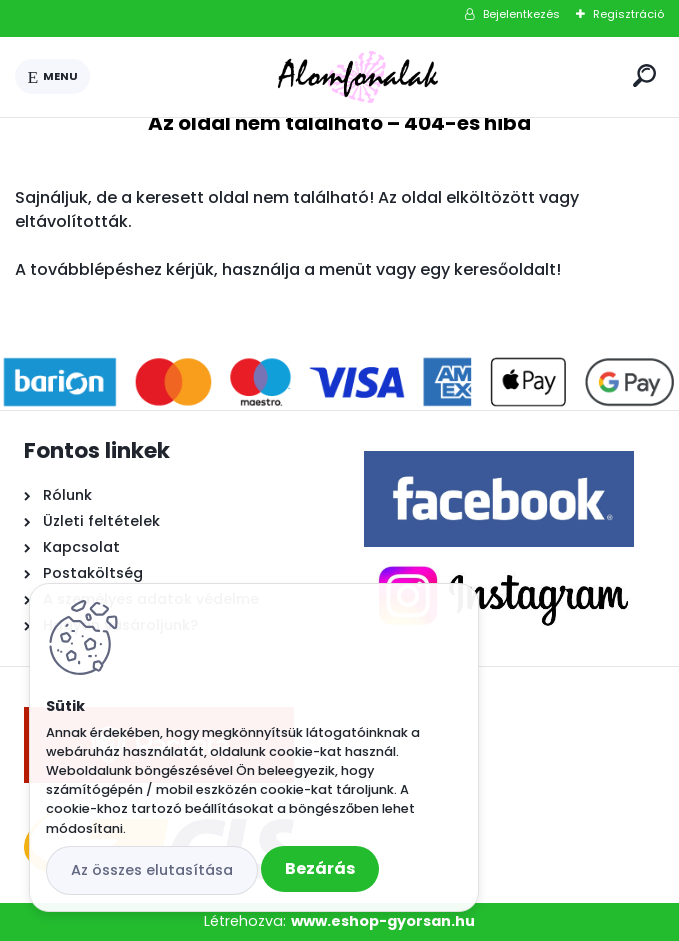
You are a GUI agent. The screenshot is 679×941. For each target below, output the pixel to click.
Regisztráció (628, 14)
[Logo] (358, 77)
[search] (644, 75)
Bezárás (320, 868)
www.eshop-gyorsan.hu (383, 921)
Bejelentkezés (521, 14)
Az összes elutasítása (152, 870)
